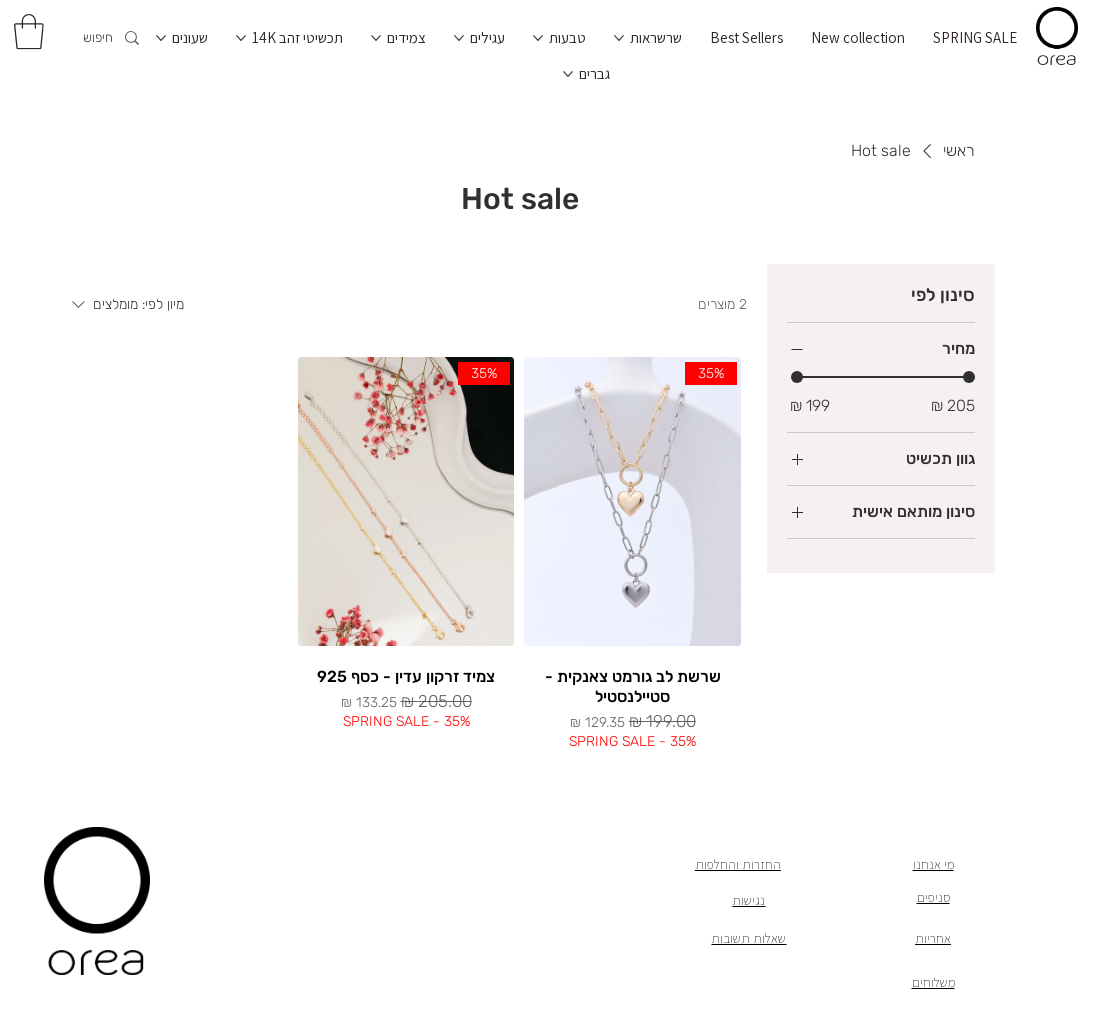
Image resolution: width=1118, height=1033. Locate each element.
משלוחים (933, 982)
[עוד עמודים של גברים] (568, 74)
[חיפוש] (91, 38)
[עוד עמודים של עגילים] (459, 38)
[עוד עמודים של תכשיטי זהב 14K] (241, 38)
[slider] (797, 377)
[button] (29, 31)
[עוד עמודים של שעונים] (161, 38)
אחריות (933, 938)
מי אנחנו (933, 864)
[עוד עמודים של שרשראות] (619, 38)
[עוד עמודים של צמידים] (376, 38)
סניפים (933, 897)
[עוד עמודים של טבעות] (538, 38)
